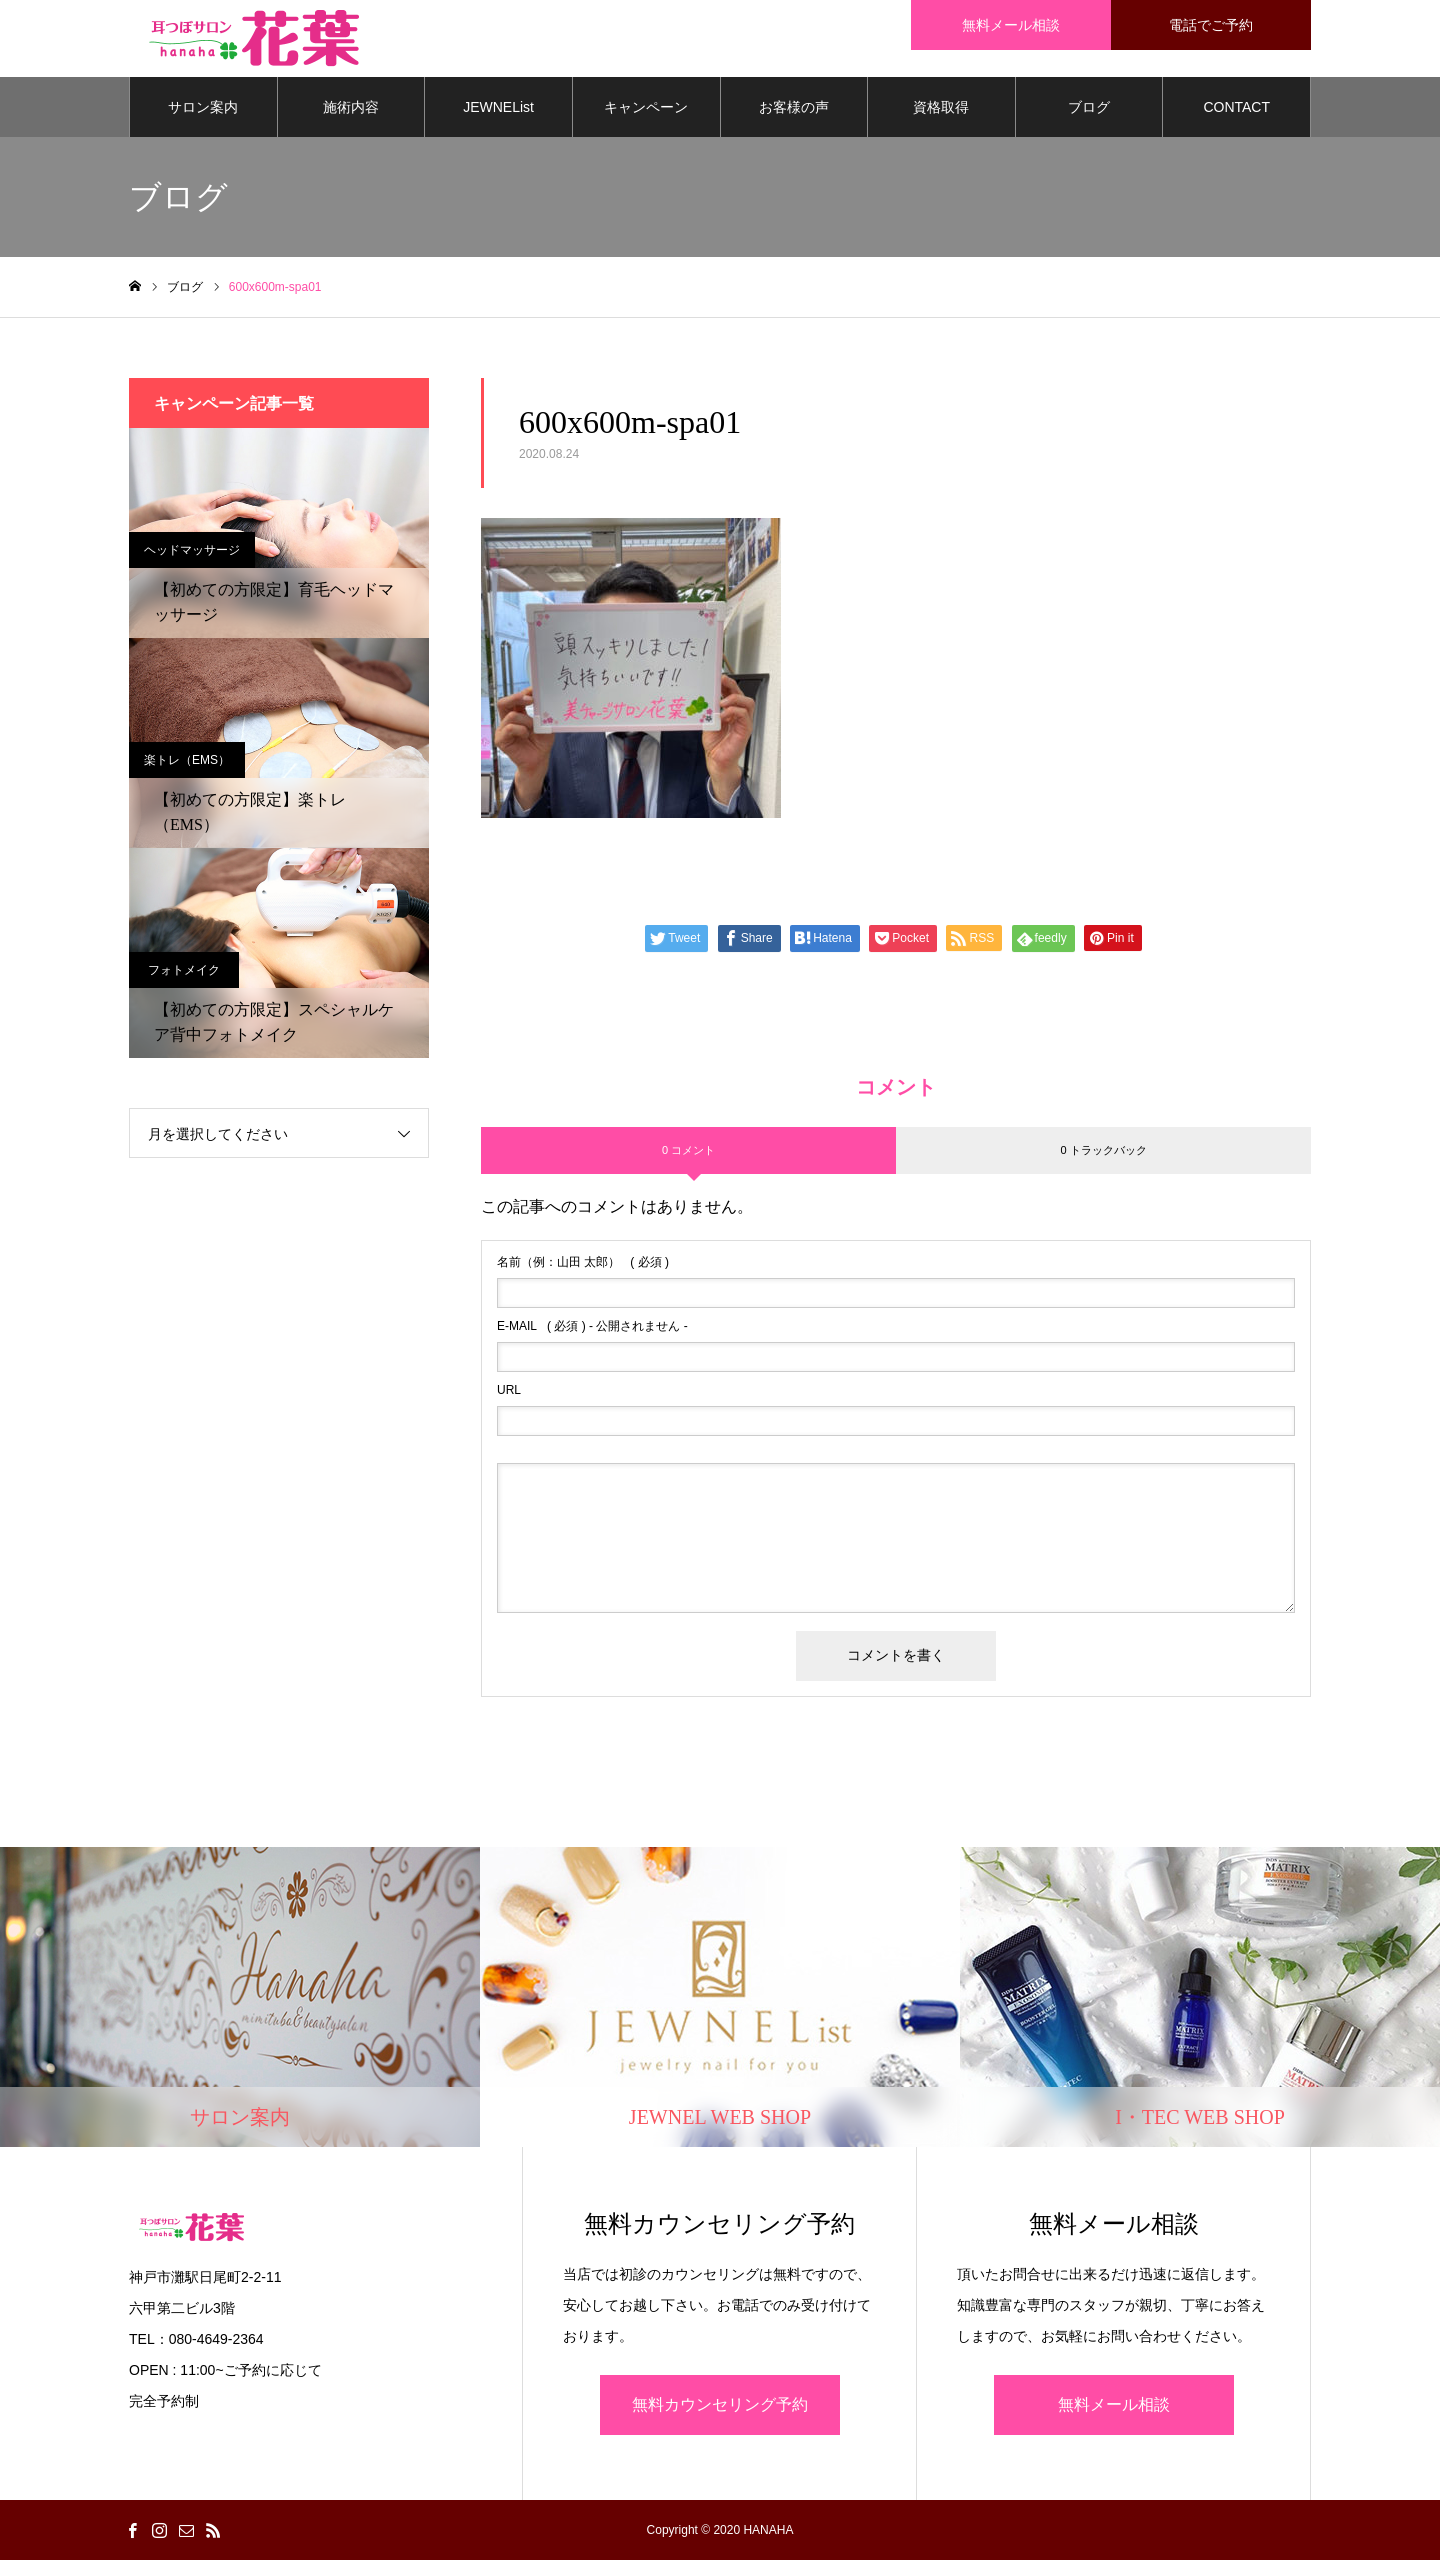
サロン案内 (203, 110)
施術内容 (351, 110)
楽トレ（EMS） (187, 763)
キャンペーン (646, 110)
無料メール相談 (1114, 2407)
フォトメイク (184, 973)
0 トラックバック (1103, 1153)
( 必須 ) (583, 1266)
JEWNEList (498, 110)
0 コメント (688, 1153)
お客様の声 (794, 110)
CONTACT (1236, 110)
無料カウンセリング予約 (720, 2407)
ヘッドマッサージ (192, 553)
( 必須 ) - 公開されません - (592, 1330)
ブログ (1089, 110)
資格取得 (941, 110)
